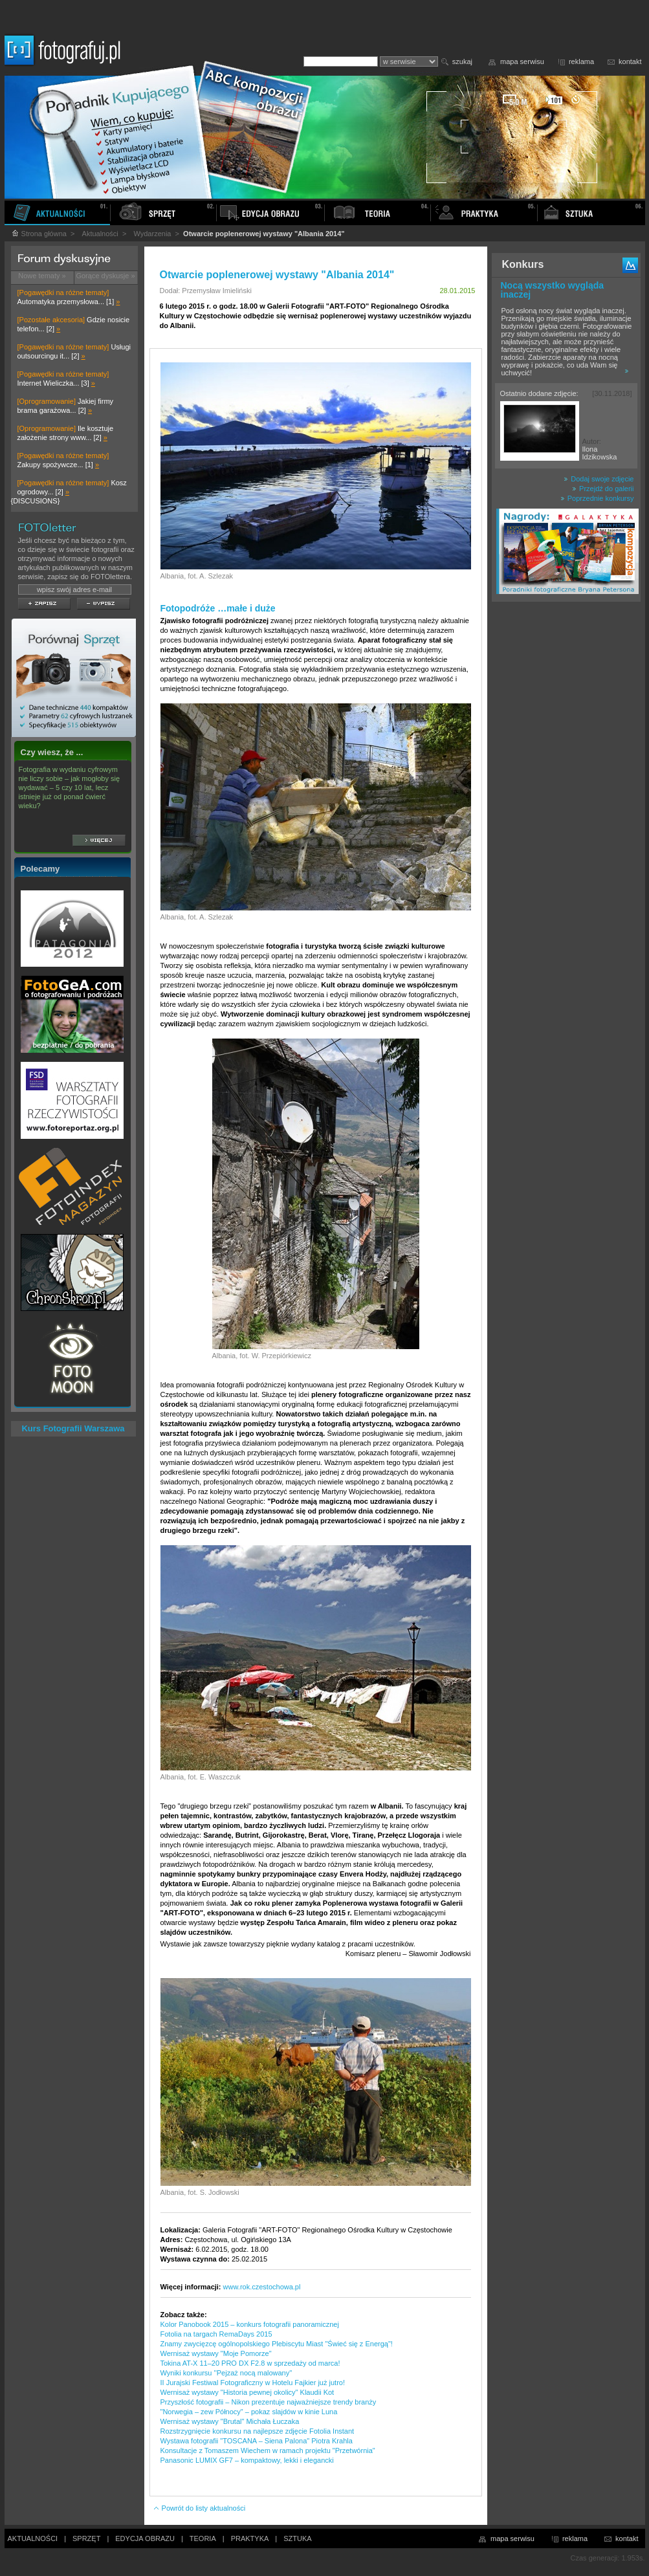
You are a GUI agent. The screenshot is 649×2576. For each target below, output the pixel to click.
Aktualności (100, 233)
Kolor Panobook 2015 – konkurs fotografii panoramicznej (249, 2324)
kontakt (630, 61)
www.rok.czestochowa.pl (262, 2287)
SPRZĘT (86, 2538)
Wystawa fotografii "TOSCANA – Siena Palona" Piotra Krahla (256, 2441)
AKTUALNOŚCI (33, 2538)
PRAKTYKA (250, 2538)
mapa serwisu (522, 61)
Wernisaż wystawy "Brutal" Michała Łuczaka (230, 2421)
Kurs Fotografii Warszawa (72, 1428)
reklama (581, 61)
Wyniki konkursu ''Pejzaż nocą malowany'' (226, 2373)
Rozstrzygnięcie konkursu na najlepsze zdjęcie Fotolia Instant (257, 2431)
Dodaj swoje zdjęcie (598, 479)
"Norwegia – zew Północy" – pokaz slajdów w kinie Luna (249, 2412)
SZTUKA (297, 2538)
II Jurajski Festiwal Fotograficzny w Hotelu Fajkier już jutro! (252, 2382)
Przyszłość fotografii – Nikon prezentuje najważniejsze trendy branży (268, 2402)
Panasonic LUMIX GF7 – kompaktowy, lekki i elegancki (247, 2460)
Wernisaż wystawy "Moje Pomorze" (216, 2353)
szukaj (462, 61)
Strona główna (39, 233)
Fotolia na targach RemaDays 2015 (216, 2334)
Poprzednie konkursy (597, 498)
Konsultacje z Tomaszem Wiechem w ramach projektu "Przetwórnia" (267, 2450)
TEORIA (203, 2538)
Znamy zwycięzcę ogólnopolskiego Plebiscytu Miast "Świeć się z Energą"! (276, 2344)
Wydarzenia (152, 233)
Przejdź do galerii (602, 488)
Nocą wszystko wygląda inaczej (552, 290)
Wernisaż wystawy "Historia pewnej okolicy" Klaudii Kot (247, 2392)
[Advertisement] (566, 811)
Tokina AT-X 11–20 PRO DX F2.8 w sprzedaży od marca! (250, 2363)
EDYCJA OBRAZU (145, 2538)
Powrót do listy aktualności (199, 2508)
